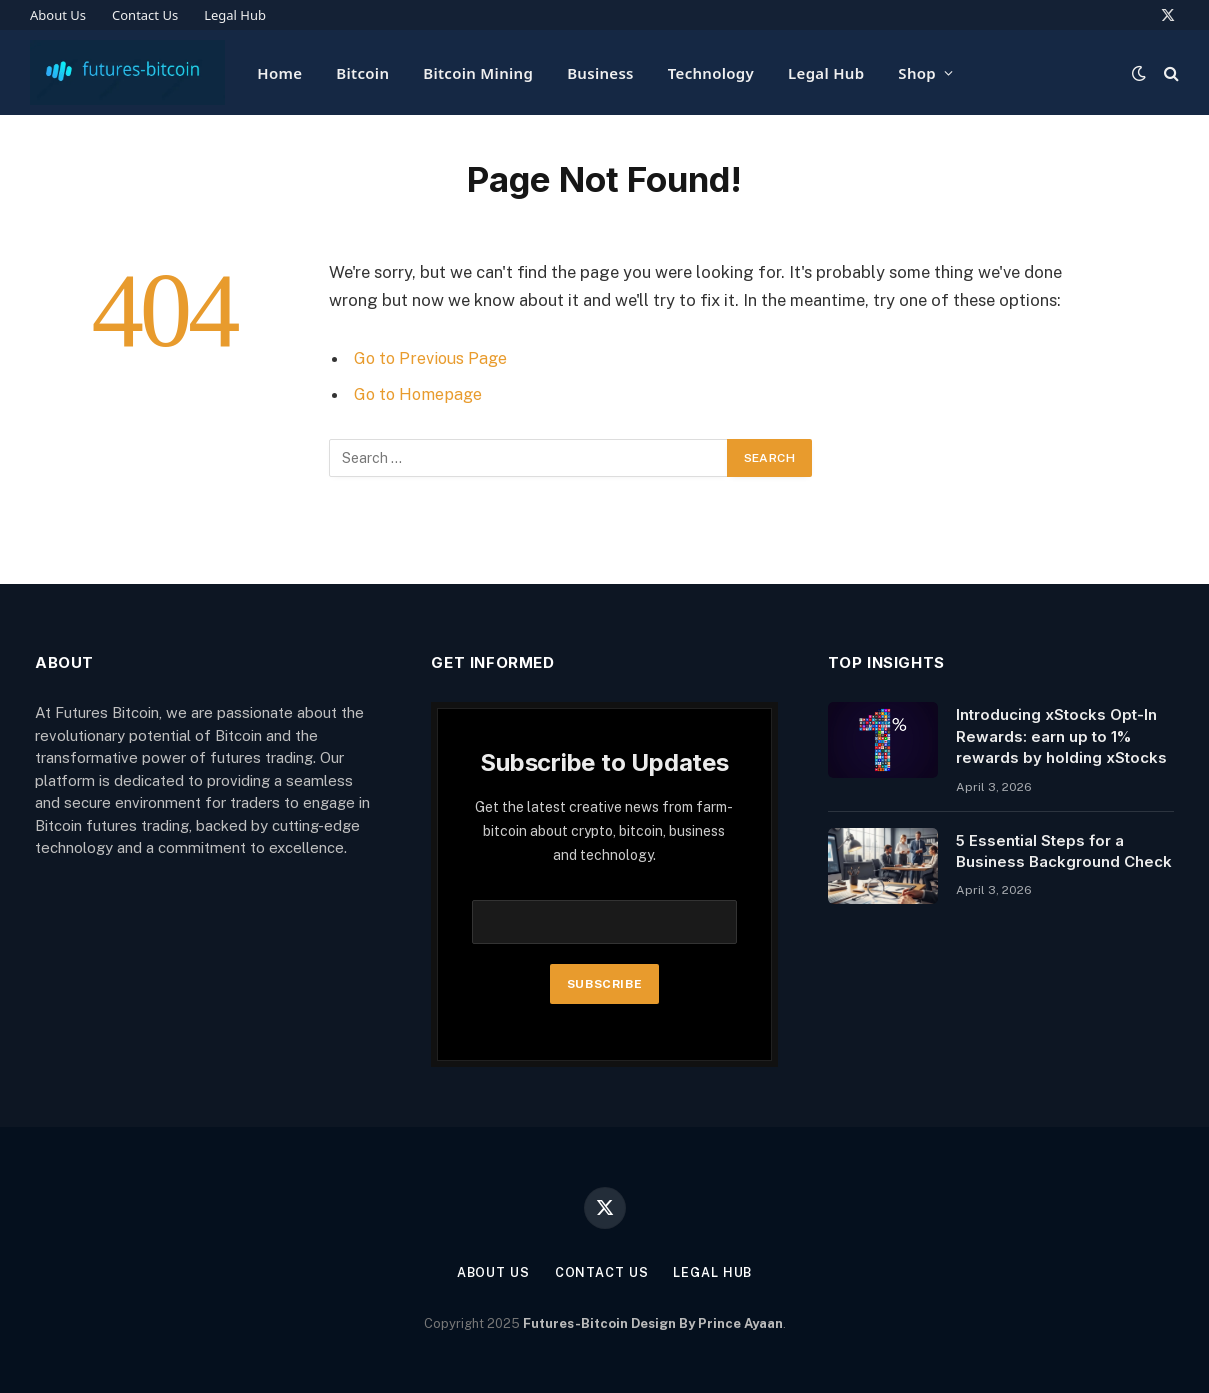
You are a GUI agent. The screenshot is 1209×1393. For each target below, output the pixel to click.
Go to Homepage (420, 394)
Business (600, 73)
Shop (917, 73)
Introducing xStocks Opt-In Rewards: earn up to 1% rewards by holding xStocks (1061, 736)
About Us (58, 15)
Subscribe (604, 984)
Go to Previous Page (432, 358)
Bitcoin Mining (478, 73)
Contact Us (145, 15)
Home (279, 73)
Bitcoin (362, 73)
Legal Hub (235, 15)
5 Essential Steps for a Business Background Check (1064, 851)
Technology (711, 73)
